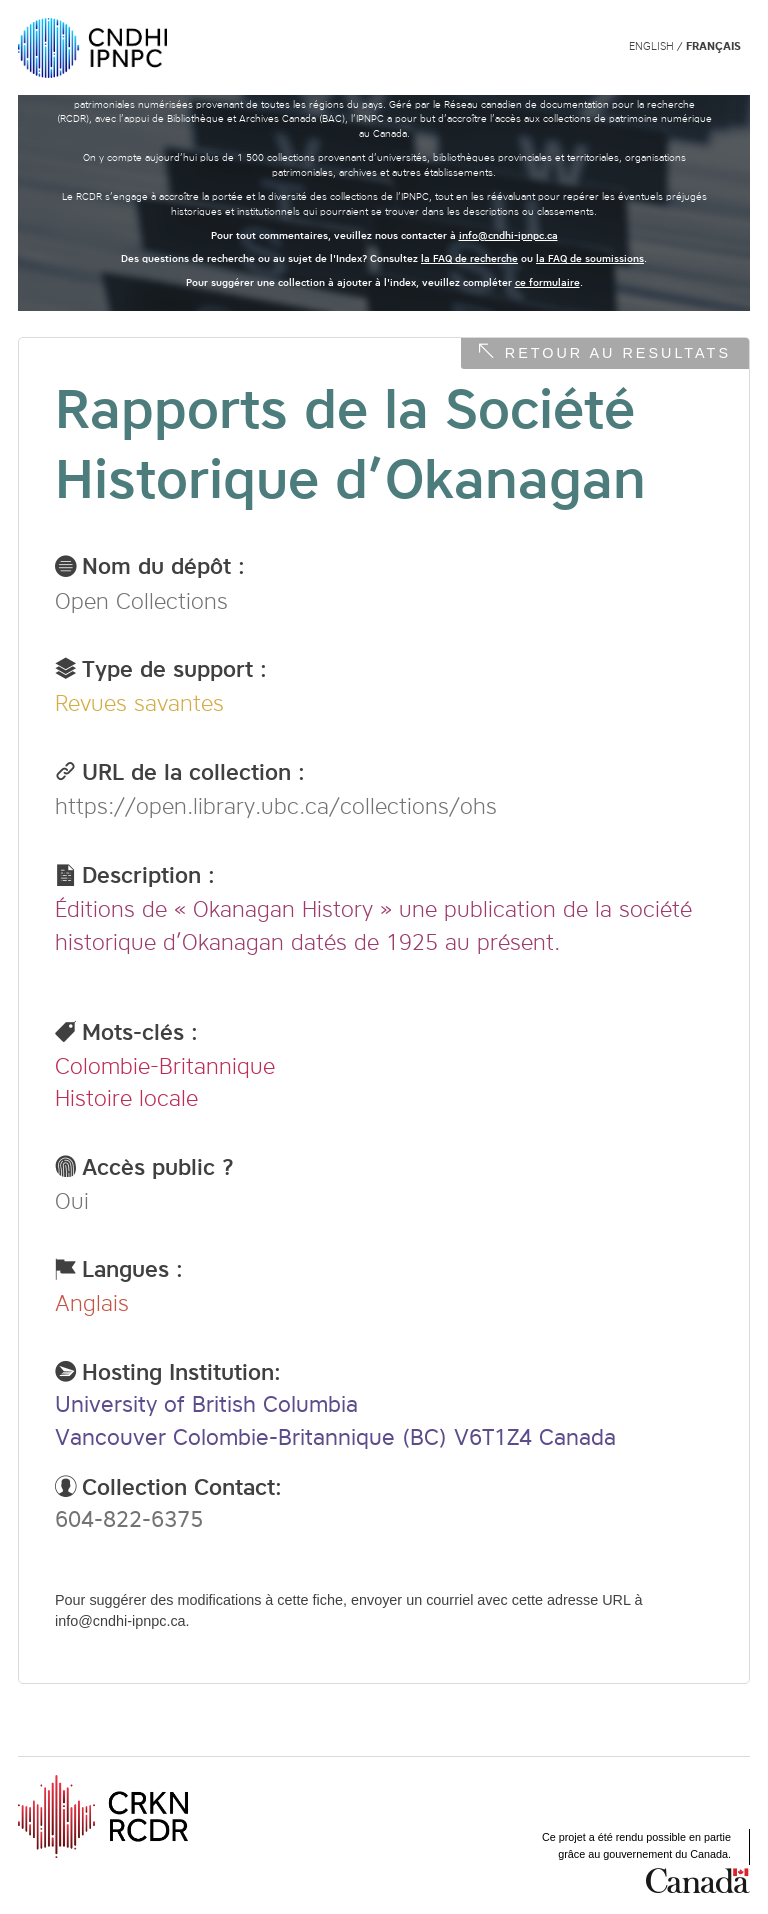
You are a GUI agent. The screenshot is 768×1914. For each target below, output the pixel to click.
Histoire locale (126, 1098)
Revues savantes (139, 703)
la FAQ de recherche (469, 258)
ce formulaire (547, 282)
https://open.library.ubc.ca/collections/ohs (276, 806)
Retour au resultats (618, 353)
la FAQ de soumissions (590, 258)
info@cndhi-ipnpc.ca (508, 235)
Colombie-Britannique (165, 1066)
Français (713, 46)
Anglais (92, 1303)
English (651, 46)
